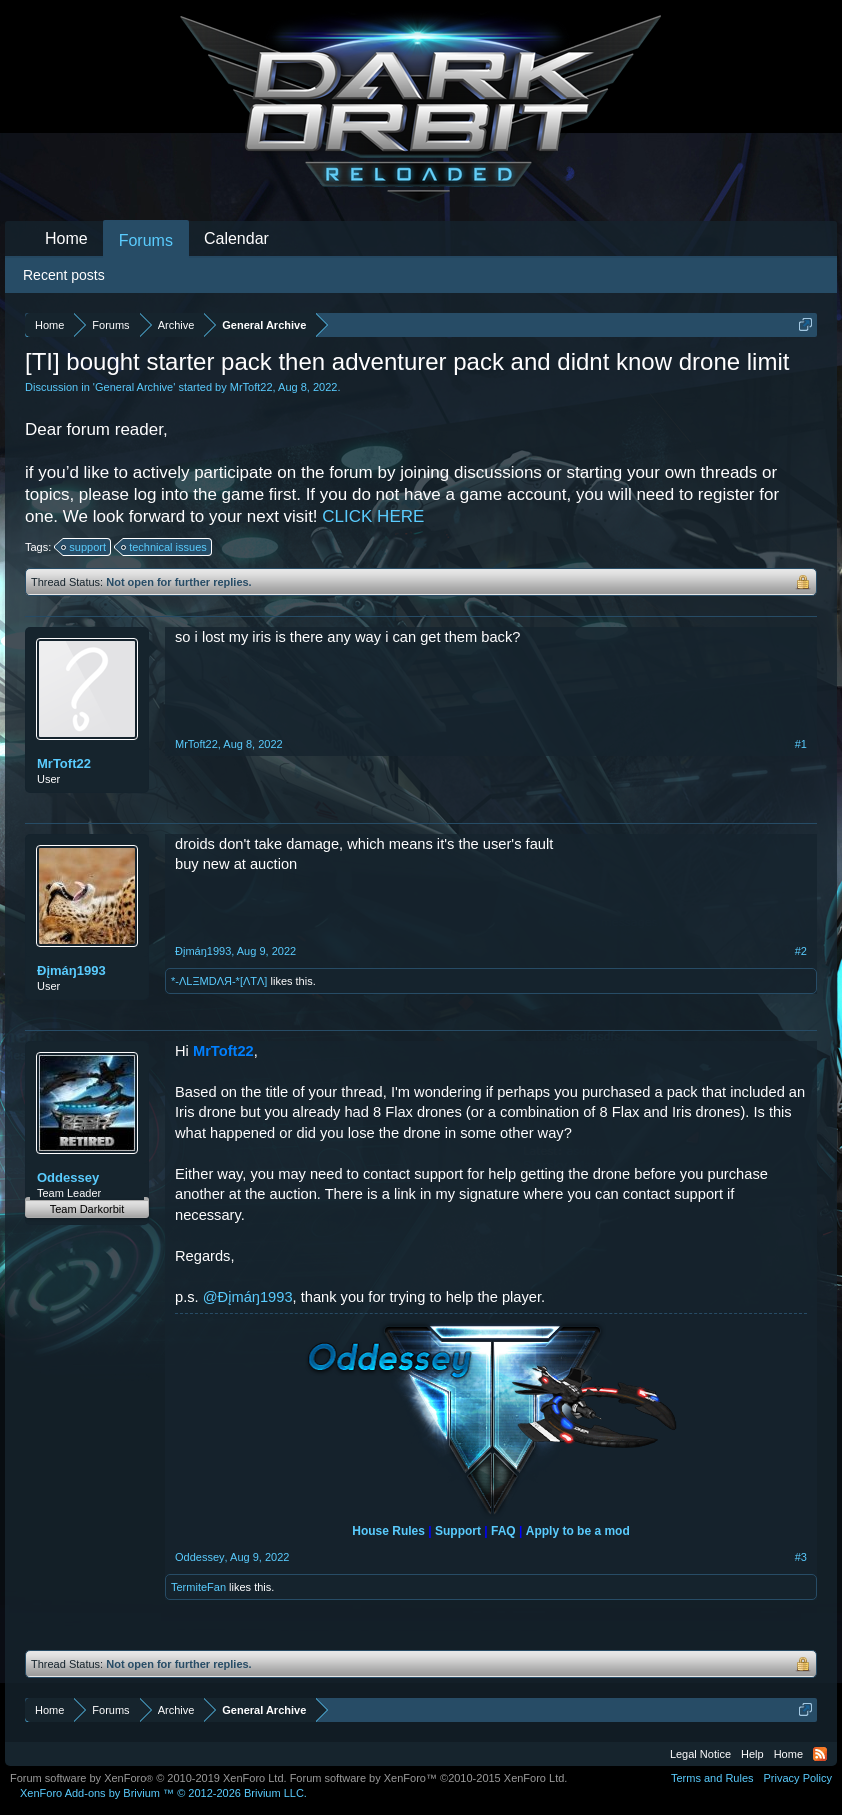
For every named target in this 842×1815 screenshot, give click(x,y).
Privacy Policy (798, 1778)
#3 (801, 1557)
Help (752, 1754)
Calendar (236, 238)
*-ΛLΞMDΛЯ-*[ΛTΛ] (219, 981)
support (84, 547)
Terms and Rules (712, 1778)
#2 (801, 951)
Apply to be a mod (578, 1531)
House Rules (388, 1531)
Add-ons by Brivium (163, 1793)
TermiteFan (198, 1587)
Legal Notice (700, 1754)
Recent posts (64, 275)
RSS (820, 1754)
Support (458, 1531)
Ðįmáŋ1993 (71, 970)
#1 (801, 744)
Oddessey (68, 1177)
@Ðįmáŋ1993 (248, 1297)
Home (66, 238)
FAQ (503, 1531)
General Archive (134, 387)
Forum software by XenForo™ (429, 1778)
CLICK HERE (373, 516)
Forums (146, 240)
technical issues (165, 547)
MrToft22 (251, 387)
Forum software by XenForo (148, 1778)
